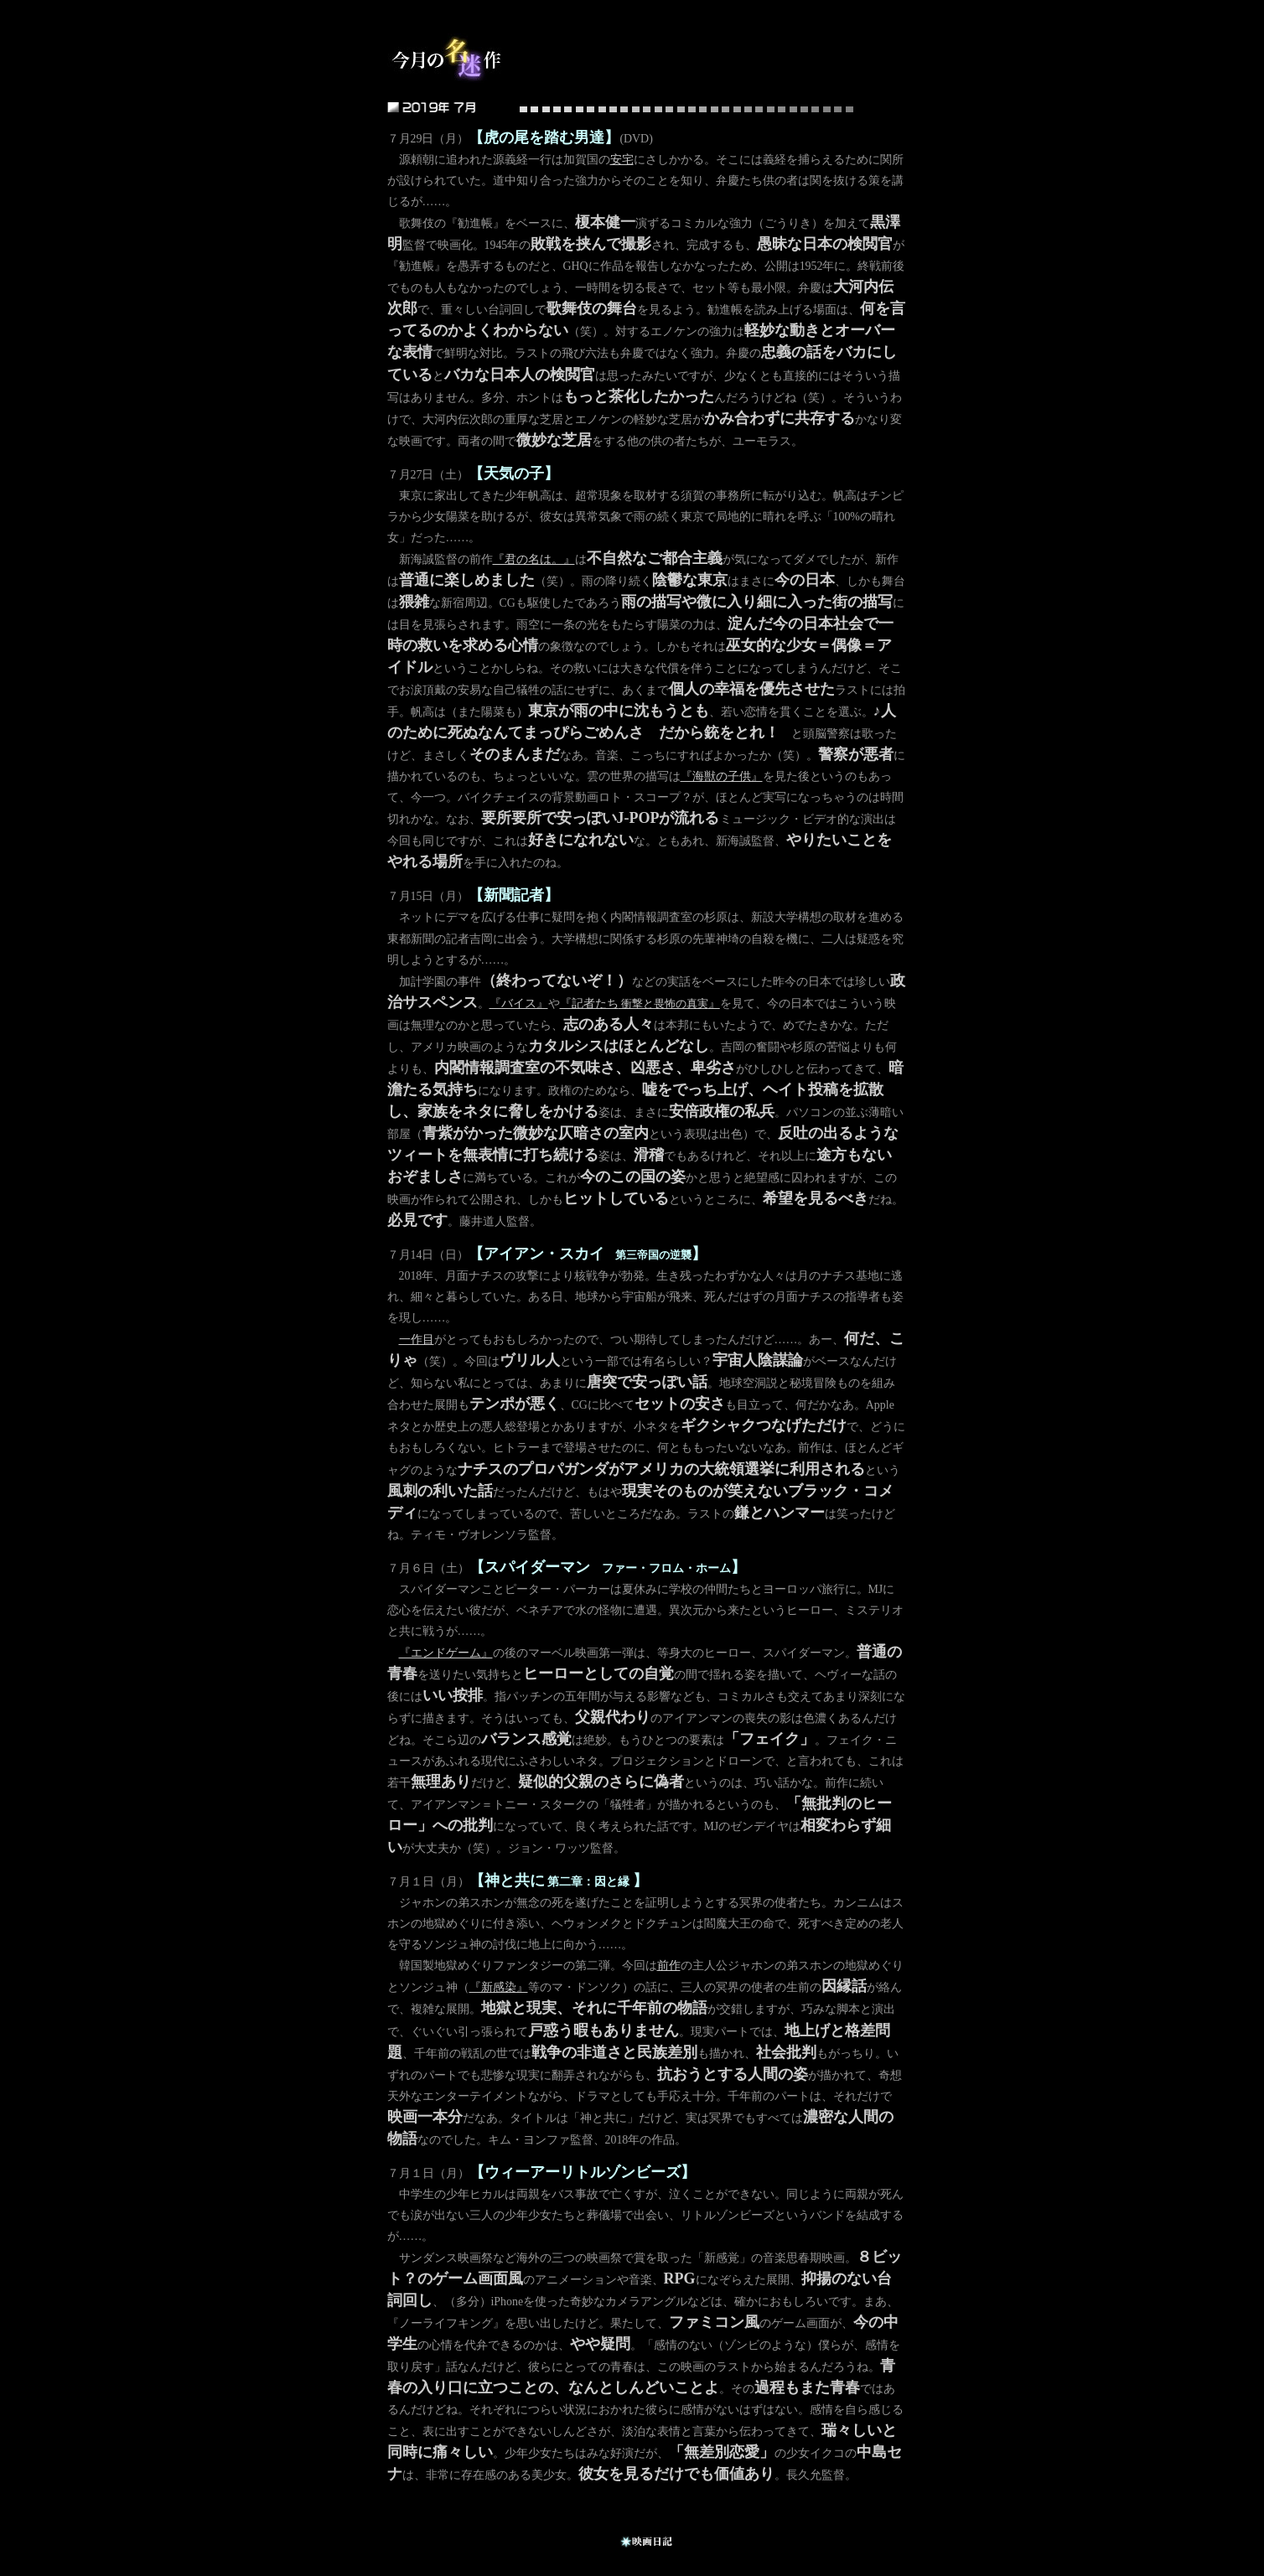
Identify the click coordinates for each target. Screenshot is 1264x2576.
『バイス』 (519, 1003)
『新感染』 (498, 1987)
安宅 (622, 159)
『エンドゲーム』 (446, 1653)
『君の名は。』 (534, 559)
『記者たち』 (640, 1003)
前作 (669, 1965)
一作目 (416, 1339)
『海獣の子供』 (722, 776)
